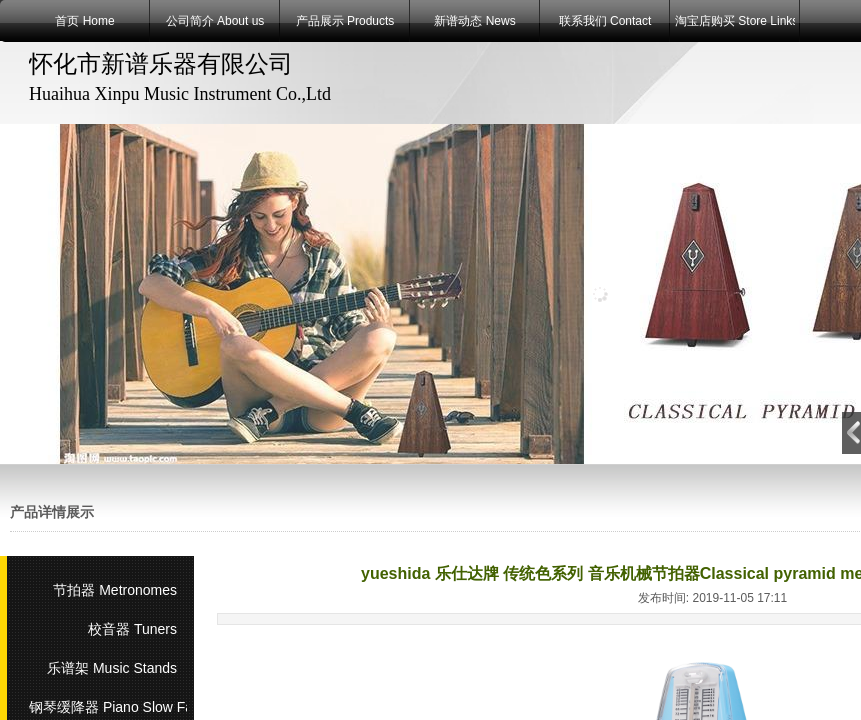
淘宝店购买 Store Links (735, 21)
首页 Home (84, 21)
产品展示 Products (345, 21)
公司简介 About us (215, 21)
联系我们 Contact (605, 21)
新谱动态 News (474, 21)
